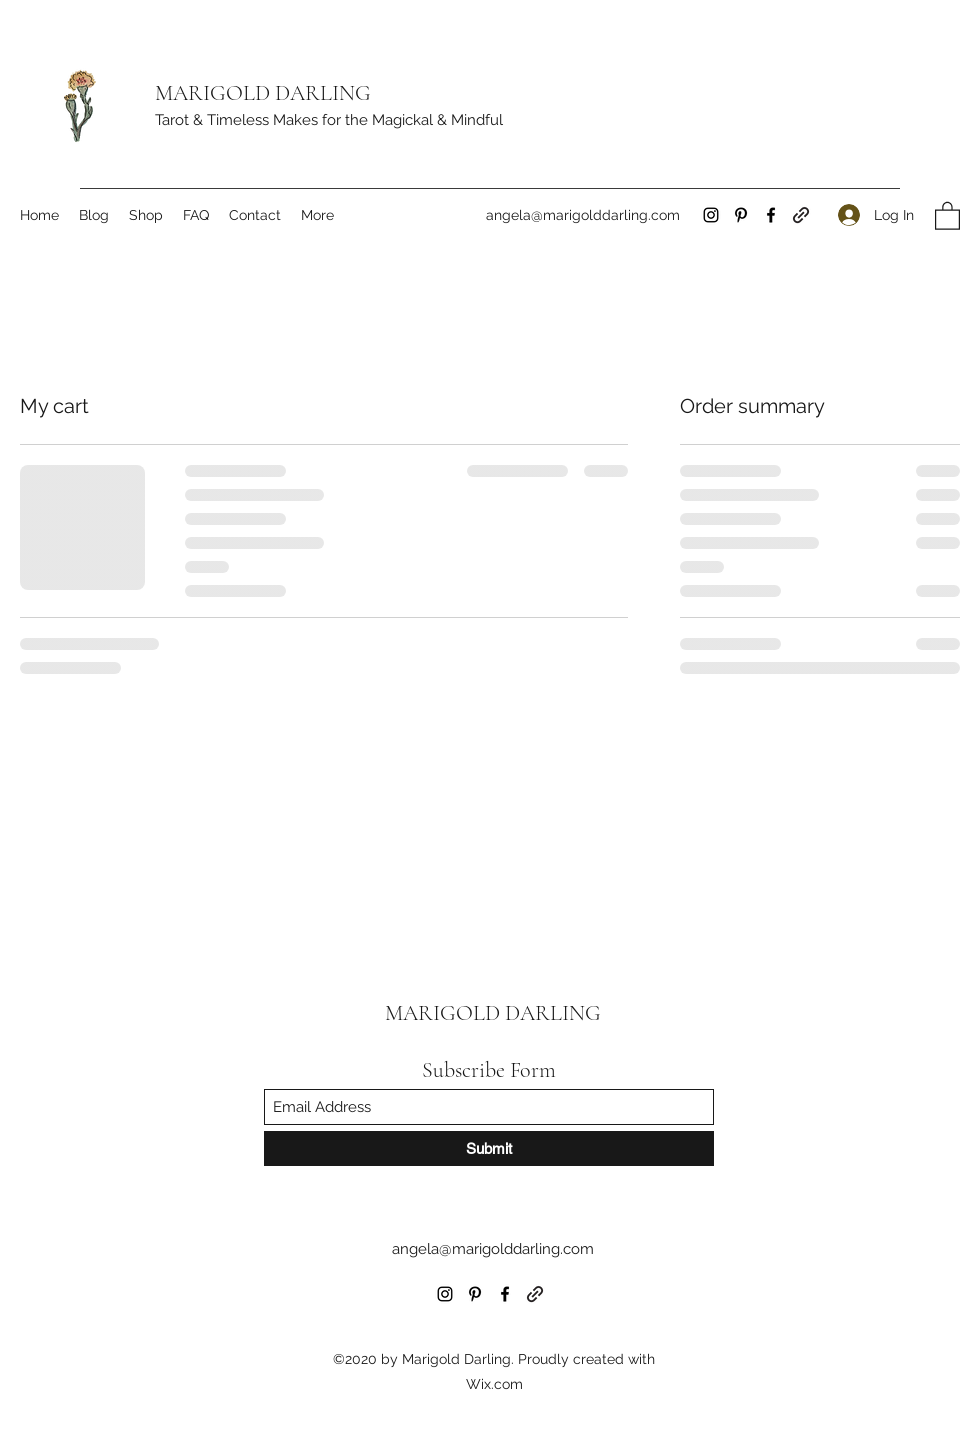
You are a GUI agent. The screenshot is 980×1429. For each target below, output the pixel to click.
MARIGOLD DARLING (263, 93)
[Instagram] (711, 215)
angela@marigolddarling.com (583, 215)
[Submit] (489, 1148)
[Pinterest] (741, 215)
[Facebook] (771, 215)
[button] (947, 215)
